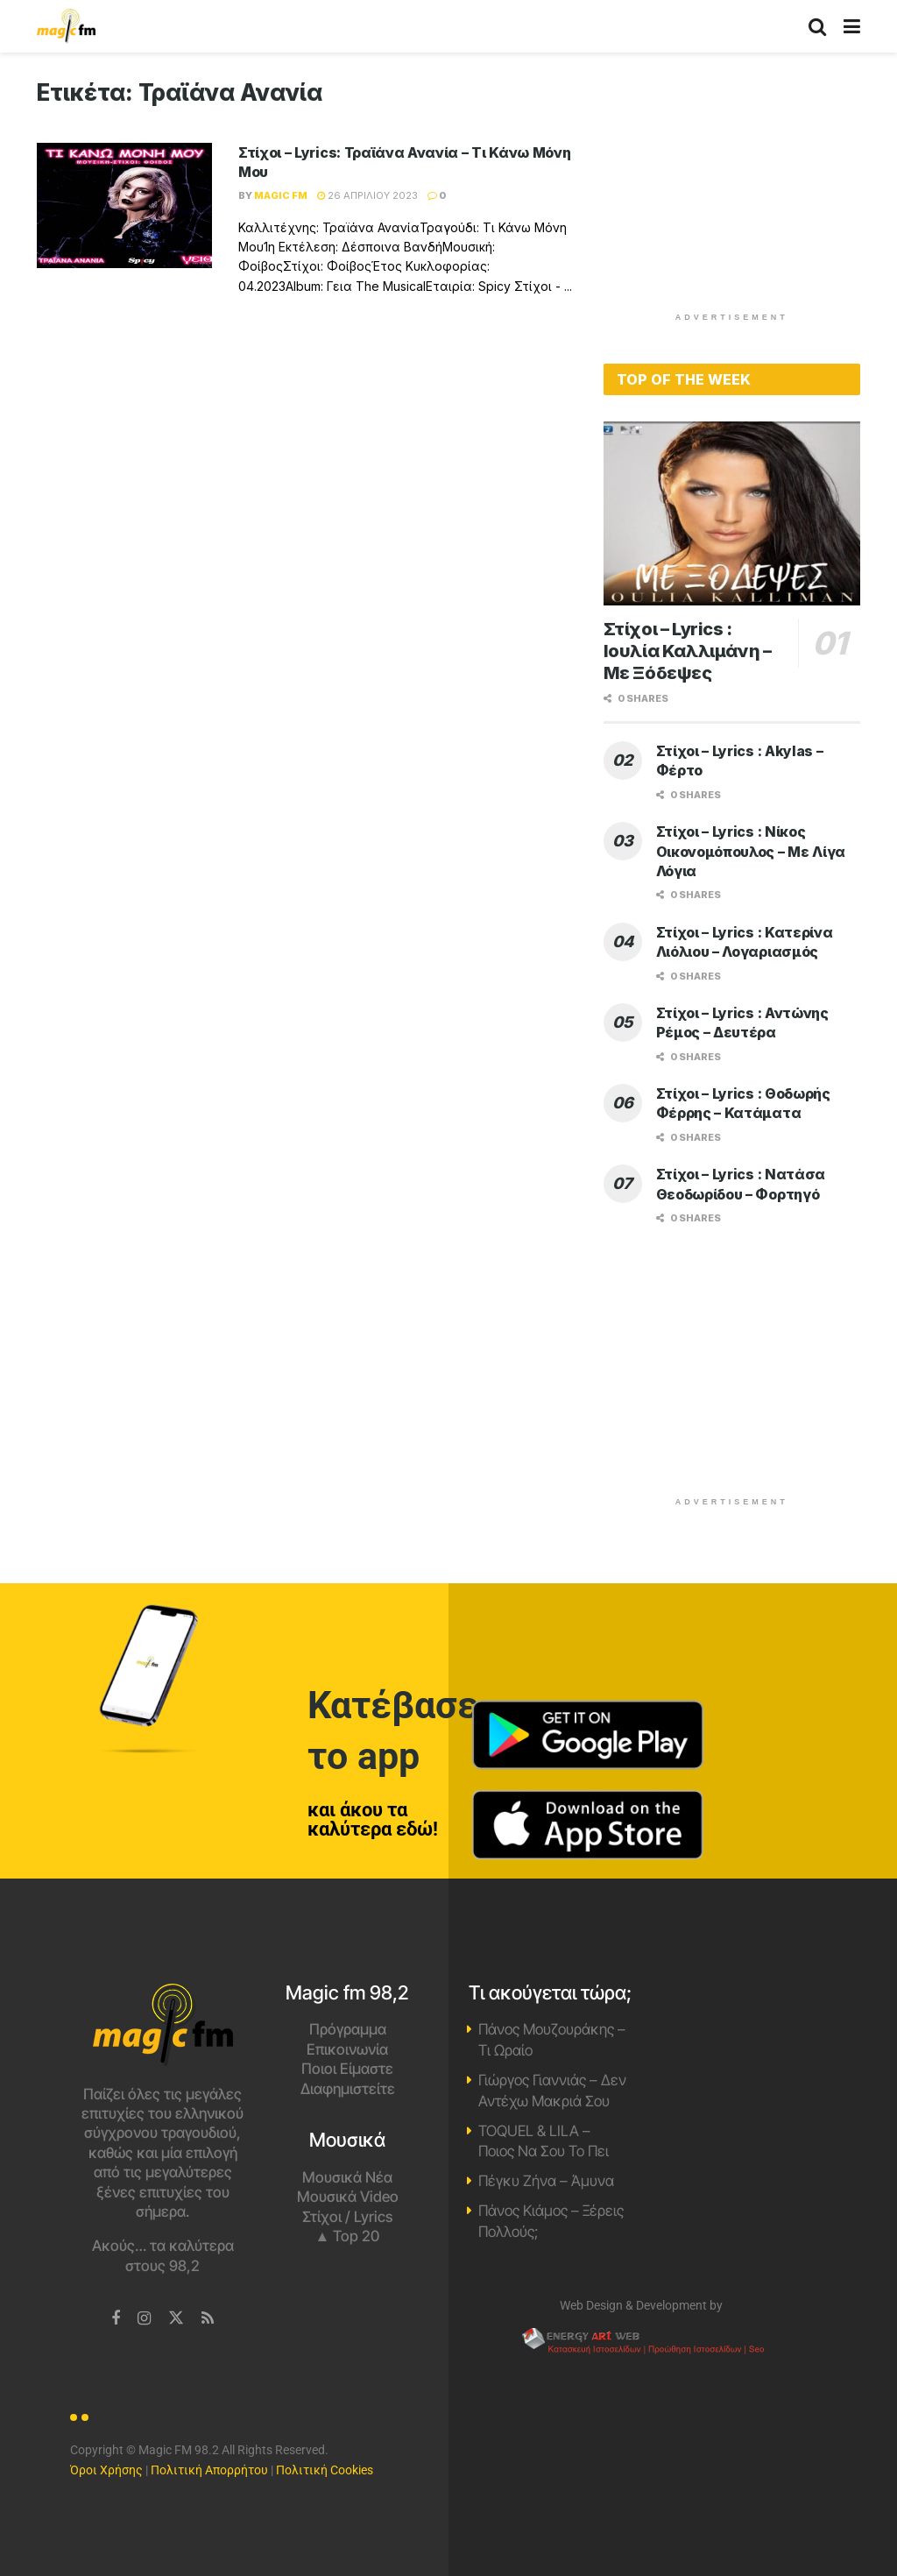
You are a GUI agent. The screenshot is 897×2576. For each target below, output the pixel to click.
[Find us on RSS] (207, 2319)
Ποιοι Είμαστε (347, 2068)
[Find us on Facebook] (115, 2319)
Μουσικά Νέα (347, 2177)
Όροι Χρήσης (106, 2470)
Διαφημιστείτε (347, 2089)
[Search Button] (817, 26)
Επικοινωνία (347, 2049)
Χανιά (734, 2049)
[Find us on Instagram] (144, 2319)
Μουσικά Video (348, 2196)
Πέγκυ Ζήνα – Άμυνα (546, 2181)
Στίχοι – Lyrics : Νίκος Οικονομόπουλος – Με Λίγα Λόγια (750, 851)
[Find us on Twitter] (176, 2318)
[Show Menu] (852, 26)
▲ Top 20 (347, 2236)
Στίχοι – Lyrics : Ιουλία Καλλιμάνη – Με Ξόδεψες (688, 651)
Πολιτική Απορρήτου (209, 2470)
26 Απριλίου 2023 (367, 195)
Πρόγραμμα (347, 2029)
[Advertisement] (735, 188)
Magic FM (280, 195)
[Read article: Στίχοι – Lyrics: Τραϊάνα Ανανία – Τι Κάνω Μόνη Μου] (124, 205)
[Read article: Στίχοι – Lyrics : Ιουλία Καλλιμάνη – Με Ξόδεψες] (732, 513)
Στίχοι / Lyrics (347, 2217)
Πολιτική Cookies (324, 2470)
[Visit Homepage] (66, 26)
